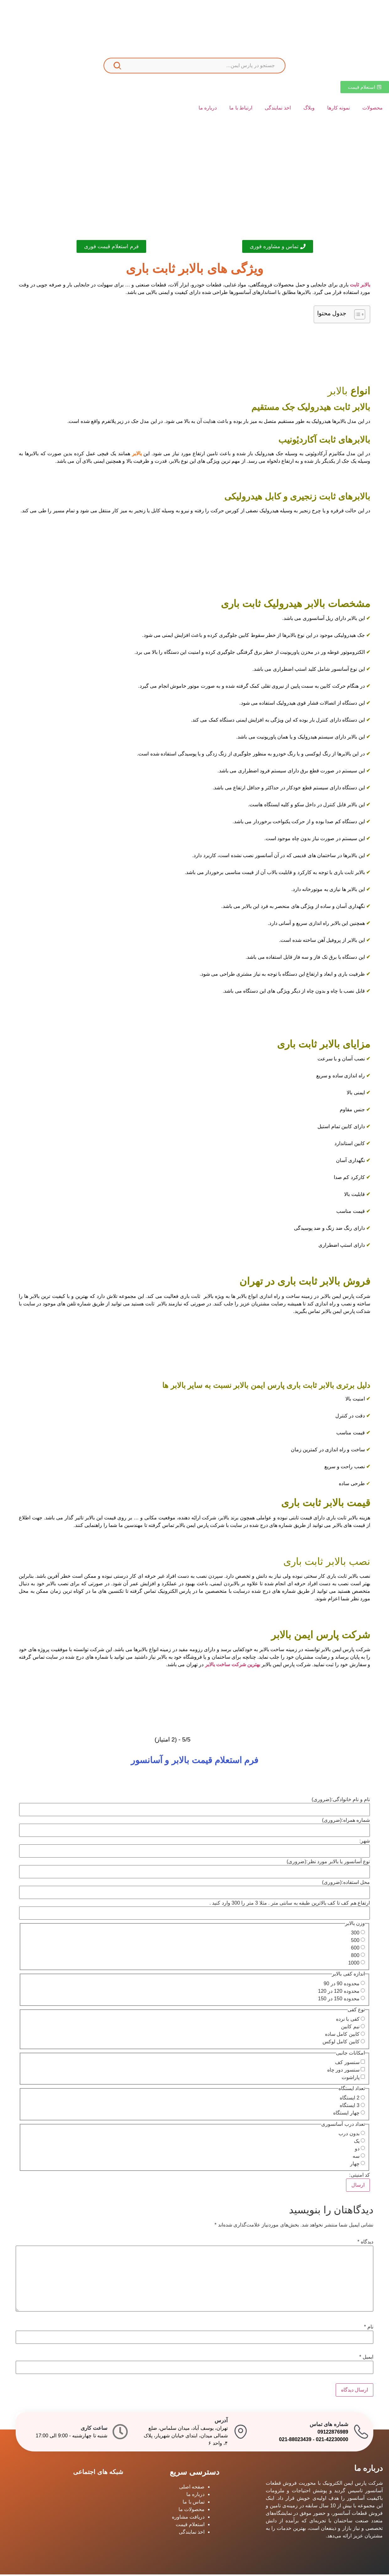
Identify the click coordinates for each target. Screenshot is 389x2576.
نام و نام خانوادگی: (341, 1800)
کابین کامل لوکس (341, 2043)
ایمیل (366, 2358)
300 (355, 1934)
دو (357, 2150)
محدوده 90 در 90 (342, 1984)
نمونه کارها (338, 107)
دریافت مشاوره (188, 2518)
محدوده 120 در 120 (339, 1992)
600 (355, 1949)
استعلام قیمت (190, 2526)
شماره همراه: (346, 1821)
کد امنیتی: (359, 2176)
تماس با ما (194, 2503)
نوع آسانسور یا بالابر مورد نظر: (328, 1862)
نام (368, 2328)
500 (355, 1941)
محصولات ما (192, 2511)
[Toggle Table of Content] (356, 316)
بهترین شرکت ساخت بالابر (232, 1666)
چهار (355, 2165)
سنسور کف (347, 2064)
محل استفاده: (346, 1883)
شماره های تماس (329, 2426)
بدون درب (348, 2135)
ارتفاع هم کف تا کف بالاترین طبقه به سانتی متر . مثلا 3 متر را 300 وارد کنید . (289, 1904)
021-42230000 (332, 2441)
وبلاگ (309, 107)
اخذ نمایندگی (277, 107)
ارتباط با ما (240, 107)
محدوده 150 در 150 (339, 2000)
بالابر (137, 455)
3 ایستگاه (349, 2106)
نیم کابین (350, 2028)
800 (355, 1957)
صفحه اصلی (192, 2488)
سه (356, 2157)
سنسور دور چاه (343, 2071)
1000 (354, 1964)
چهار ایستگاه (346, 2114)
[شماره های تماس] (361, 2433)
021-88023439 (295, 2441)
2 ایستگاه (349, 2099)
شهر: (365, 1842)
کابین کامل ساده (342, 2035)
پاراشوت (351, 2079)
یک (357, 2142)
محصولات (372, 107)
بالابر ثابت (360, 286)
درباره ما (208, 107)
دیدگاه (365, 2243)
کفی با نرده (348, 2020)
